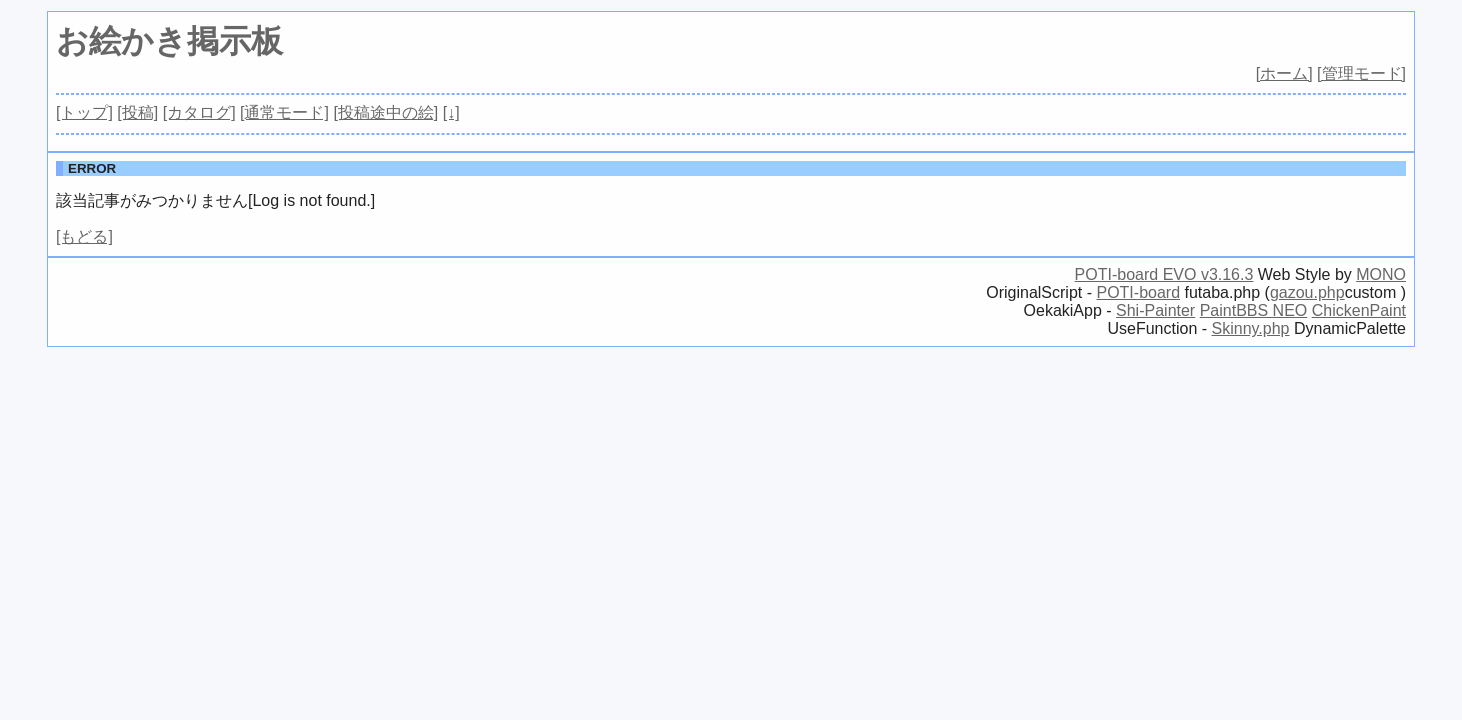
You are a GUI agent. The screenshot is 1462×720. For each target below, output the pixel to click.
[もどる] (84, 236)
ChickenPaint (1359, 310)
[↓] (451, 112)
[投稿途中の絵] (385, 112)
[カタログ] (199, 112)
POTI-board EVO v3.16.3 (1164, 274)
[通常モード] (284, 112)
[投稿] (137, 112)
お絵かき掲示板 (169, 41)
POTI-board (1138, 292)
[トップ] (84, 112)
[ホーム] (1284, 73)
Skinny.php (1251, 328)
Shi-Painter (1155, 310)
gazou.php (1307, 292)
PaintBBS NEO (1254, 310)
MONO (1381, 274)
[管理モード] (1361, 73)
